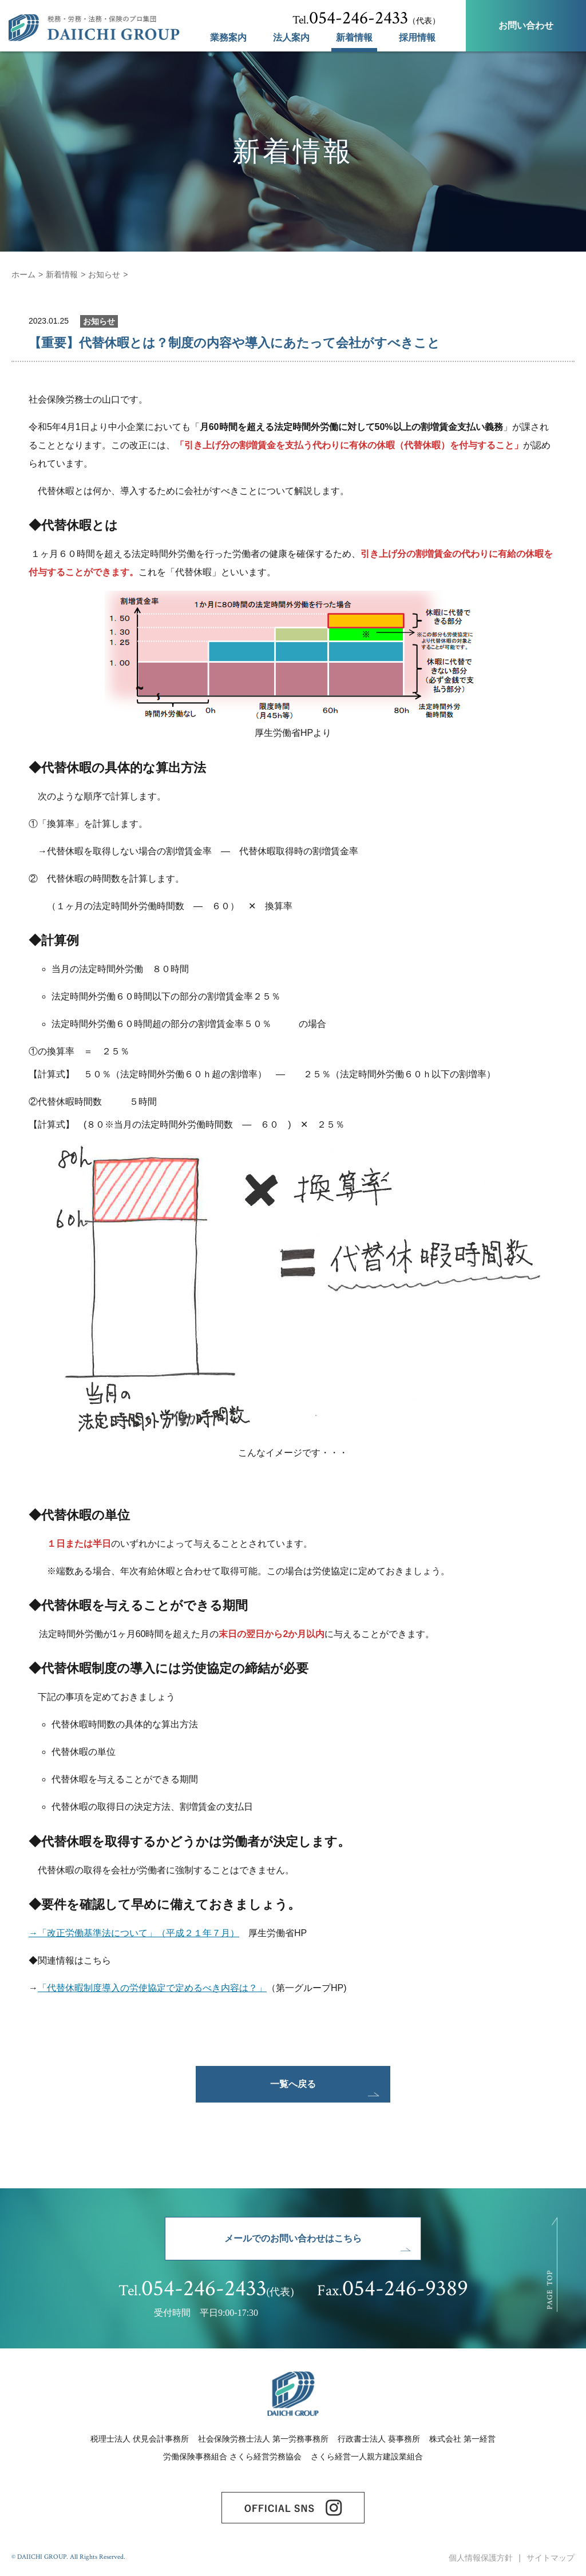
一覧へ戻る (293, 2084)
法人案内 (291, 37)
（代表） (366, 18)
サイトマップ (550, 2557)
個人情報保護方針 (481, 2557)
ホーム (23, 274)
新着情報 (354, 37)
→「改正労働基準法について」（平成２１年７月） (134, 1933)
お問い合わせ (525, 25)
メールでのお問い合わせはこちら (293, 2238)
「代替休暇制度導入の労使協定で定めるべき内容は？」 (152, 1988)
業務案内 (228, 37)
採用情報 (417, 37)
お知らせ (104, 274)
